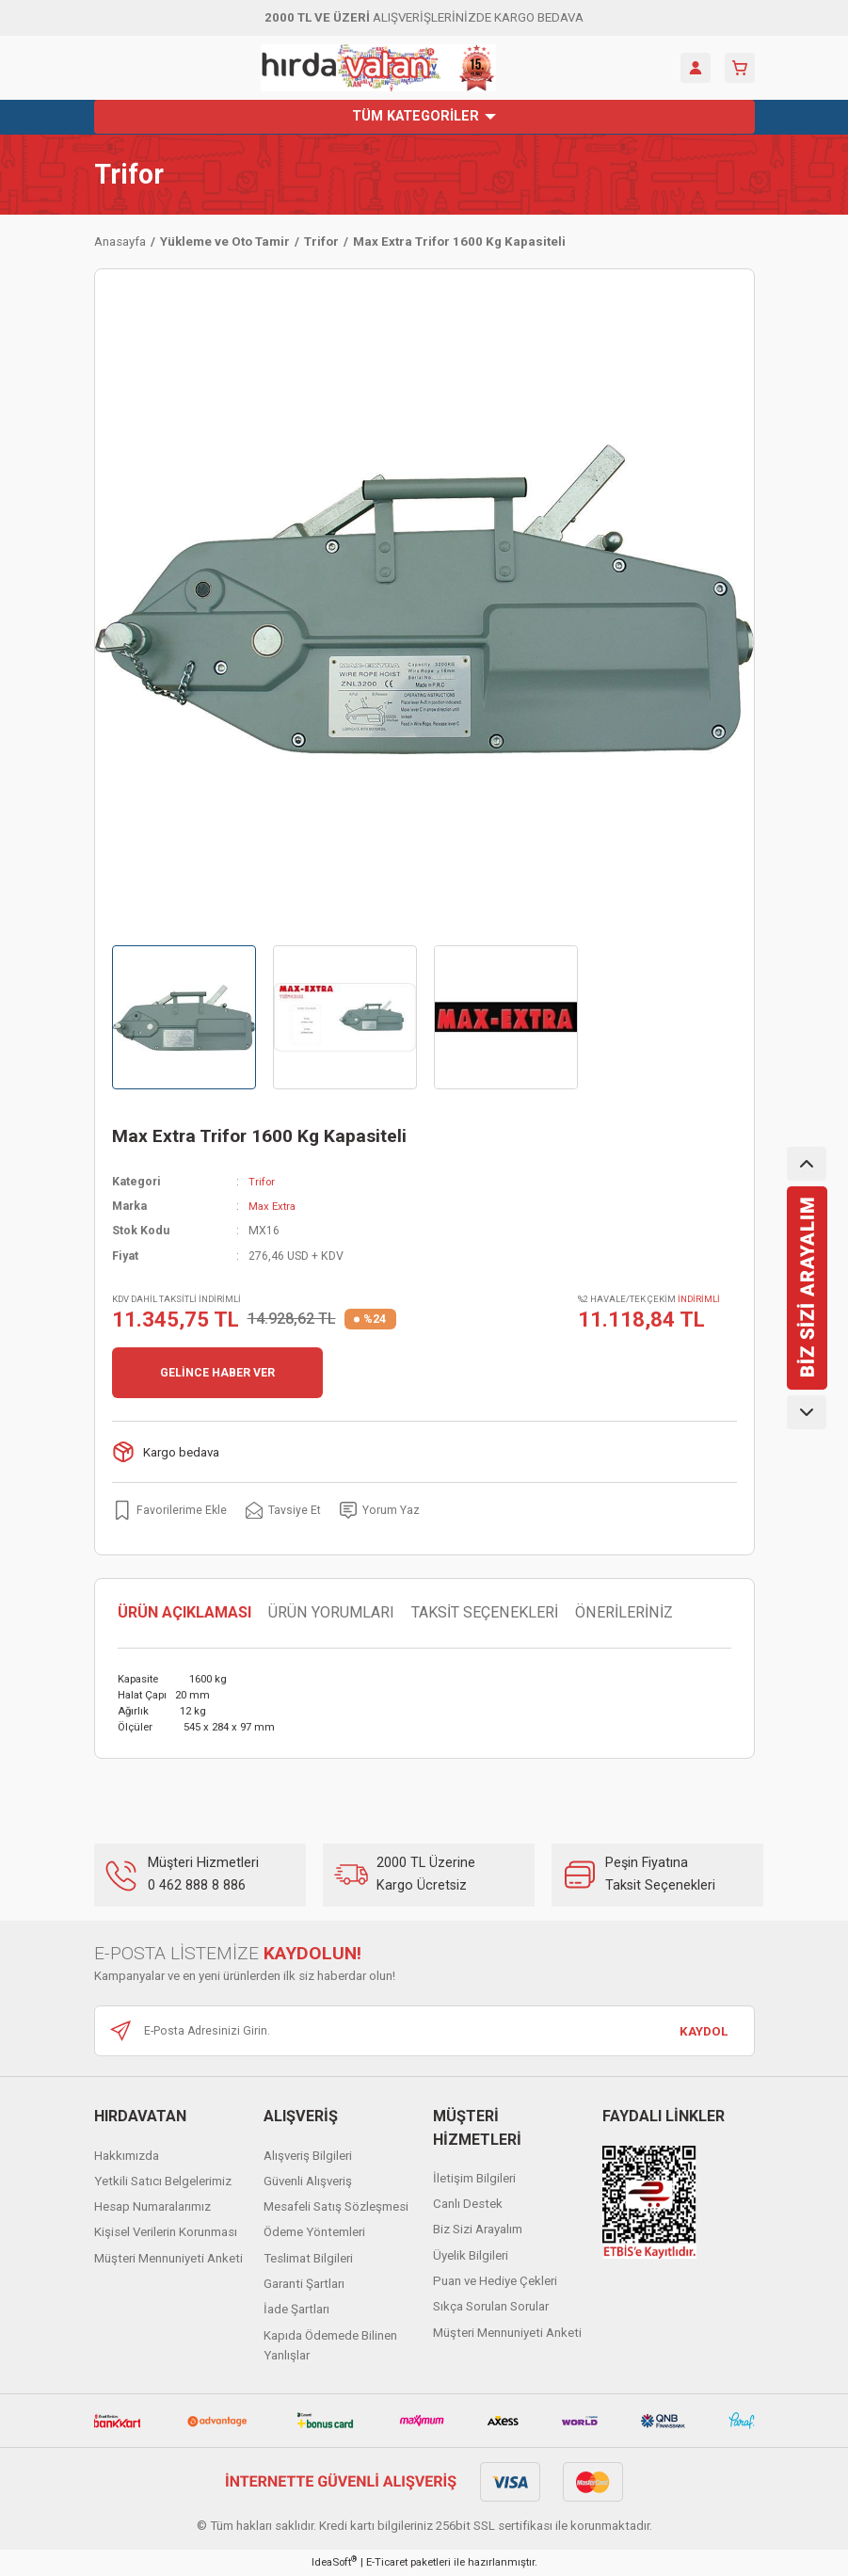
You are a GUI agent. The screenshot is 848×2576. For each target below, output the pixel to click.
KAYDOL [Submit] (704, 2031)
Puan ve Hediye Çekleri (495, 2281)
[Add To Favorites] (170, 1510)
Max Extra (274, 1206)
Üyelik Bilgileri (470, 2255)
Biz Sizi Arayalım (477, 2230)
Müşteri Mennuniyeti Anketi (168, 2258)
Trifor (129, 174)
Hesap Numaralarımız (152, 2207)
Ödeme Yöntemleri (314, 2233)
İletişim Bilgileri (474, 2178)
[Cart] (740, 68)
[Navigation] (424, 117)
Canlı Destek (468, 2204)
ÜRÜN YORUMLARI (331, 1613)
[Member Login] (695, 68)
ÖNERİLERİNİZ (624, 1613)
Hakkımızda (126, 2156)
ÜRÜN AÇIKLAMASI (184, 1613)
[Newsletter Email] (424, 2031)
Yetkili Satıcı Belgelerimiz (163, 2181)
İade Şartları (296, 2310)
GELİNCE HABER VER (217, 1373)
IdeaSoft (334, 2562)
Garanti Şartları (304, 2284)
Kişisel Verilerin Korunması (165, 2233)
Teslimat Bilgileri (308, 2258)
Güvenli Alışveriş (308, 2181)
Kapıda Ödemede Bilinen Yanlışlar (330, 2345)
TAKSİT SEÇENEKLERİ (484, 1613)
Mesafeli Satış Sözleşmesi (336, 2207)
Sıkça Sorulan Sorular (491, 2307)
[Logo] (378, 67)
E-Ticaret (387, 2562)
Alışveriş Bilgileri (308, 2156)
